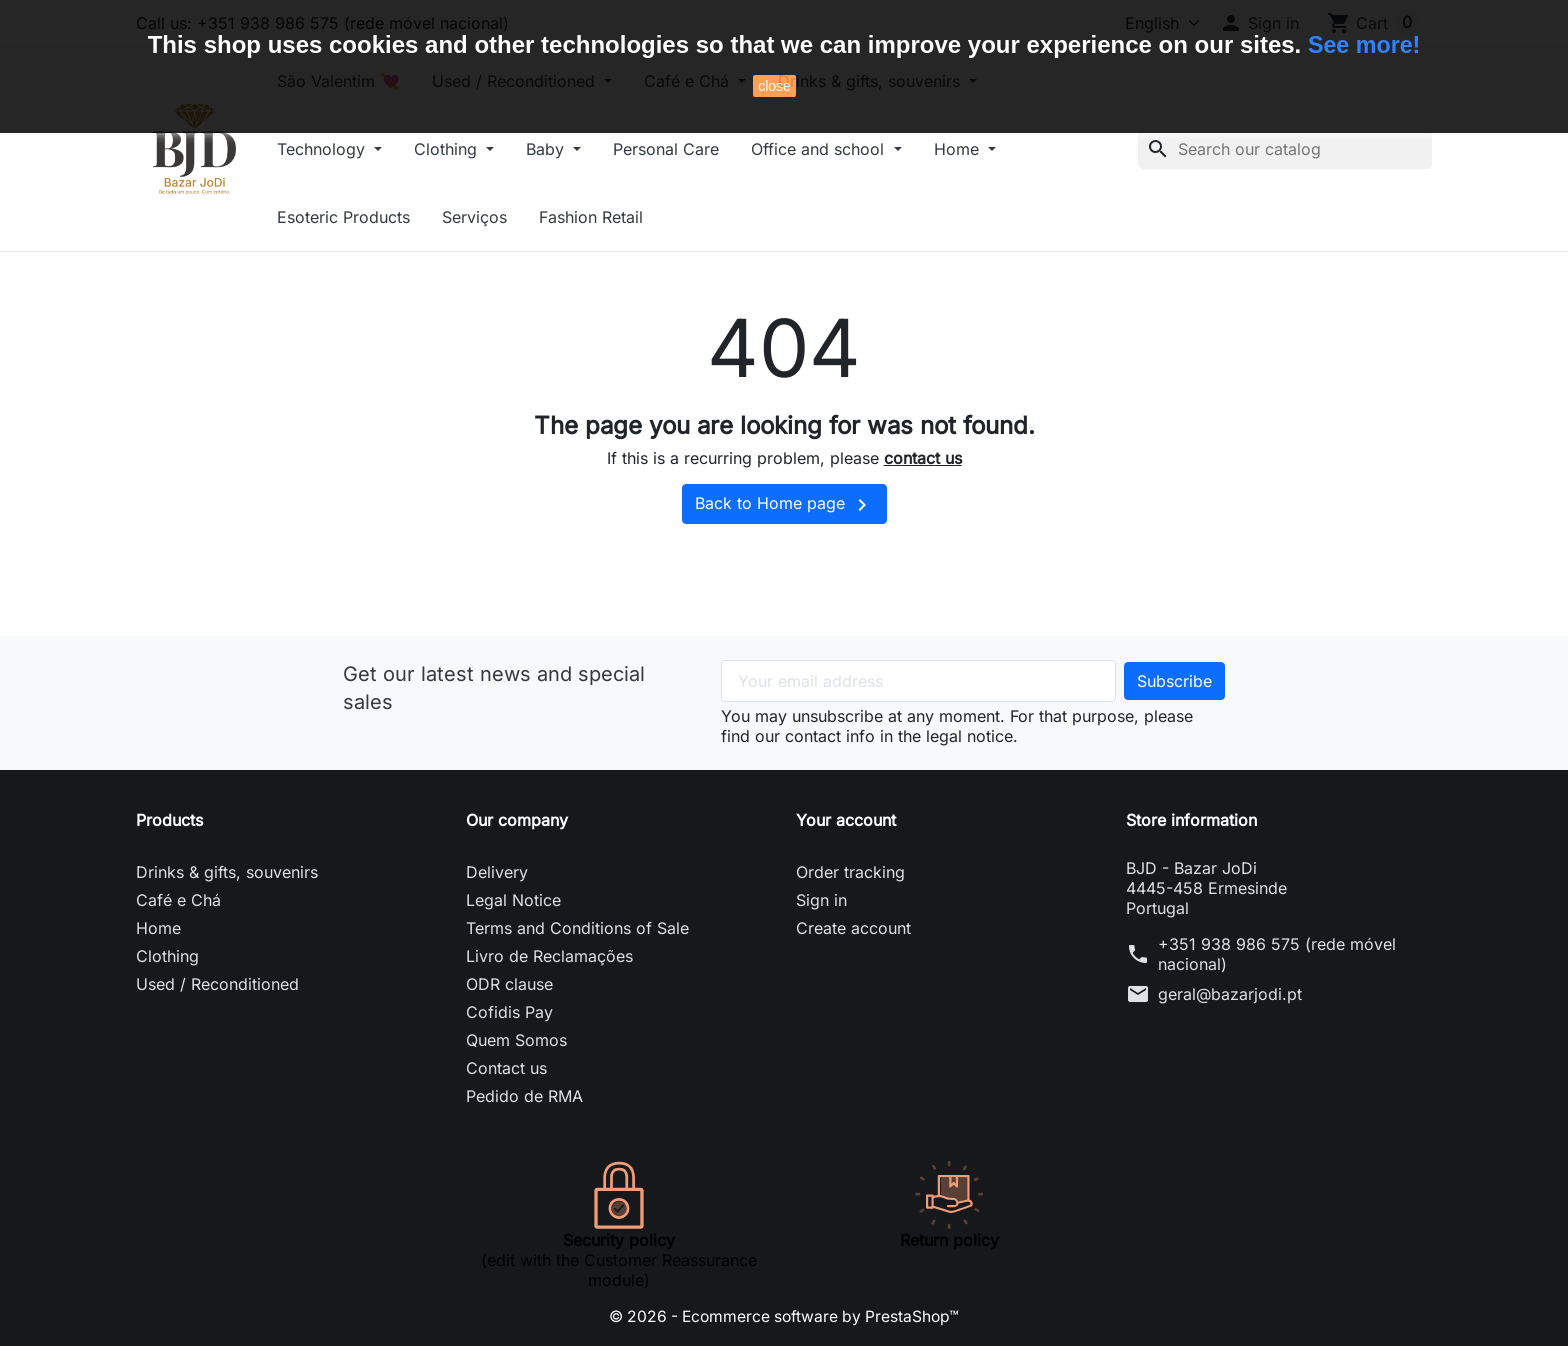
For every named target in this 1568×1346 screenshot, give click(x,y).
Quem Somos (516, 1040)
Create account (853, 928)
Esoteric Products (361, 217)
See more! (1364, 44)
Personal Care (684, 149)
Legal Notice (513, 900)
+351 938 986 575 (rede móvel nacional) (1277, 954)
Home (976, 149)
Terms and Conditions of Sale (577, 928)
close (774, 86)
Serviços (492, 217)
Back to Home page (784, 505)
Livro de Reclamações (549, 956)
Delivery (497, 872)
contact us (923, 458)
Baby (565, 149)
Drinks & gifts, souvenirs (227, 872)
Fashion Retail (609, 217)
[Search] (1285, 149)
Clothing (466, 149)
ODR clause (509, 984)
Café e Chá (178, 900)
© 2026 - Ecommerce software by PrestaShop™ (784, 1316)
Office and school (838, 149)
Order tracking (850, 872)
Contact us (506, 1068)
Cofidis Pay (509, 1012)
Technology (341, 149)
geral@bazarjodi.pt (1230, 994)
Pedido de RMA (524, 1096)
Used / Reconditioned (217, 984)
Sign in (821, 900)
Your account (846, 820)
